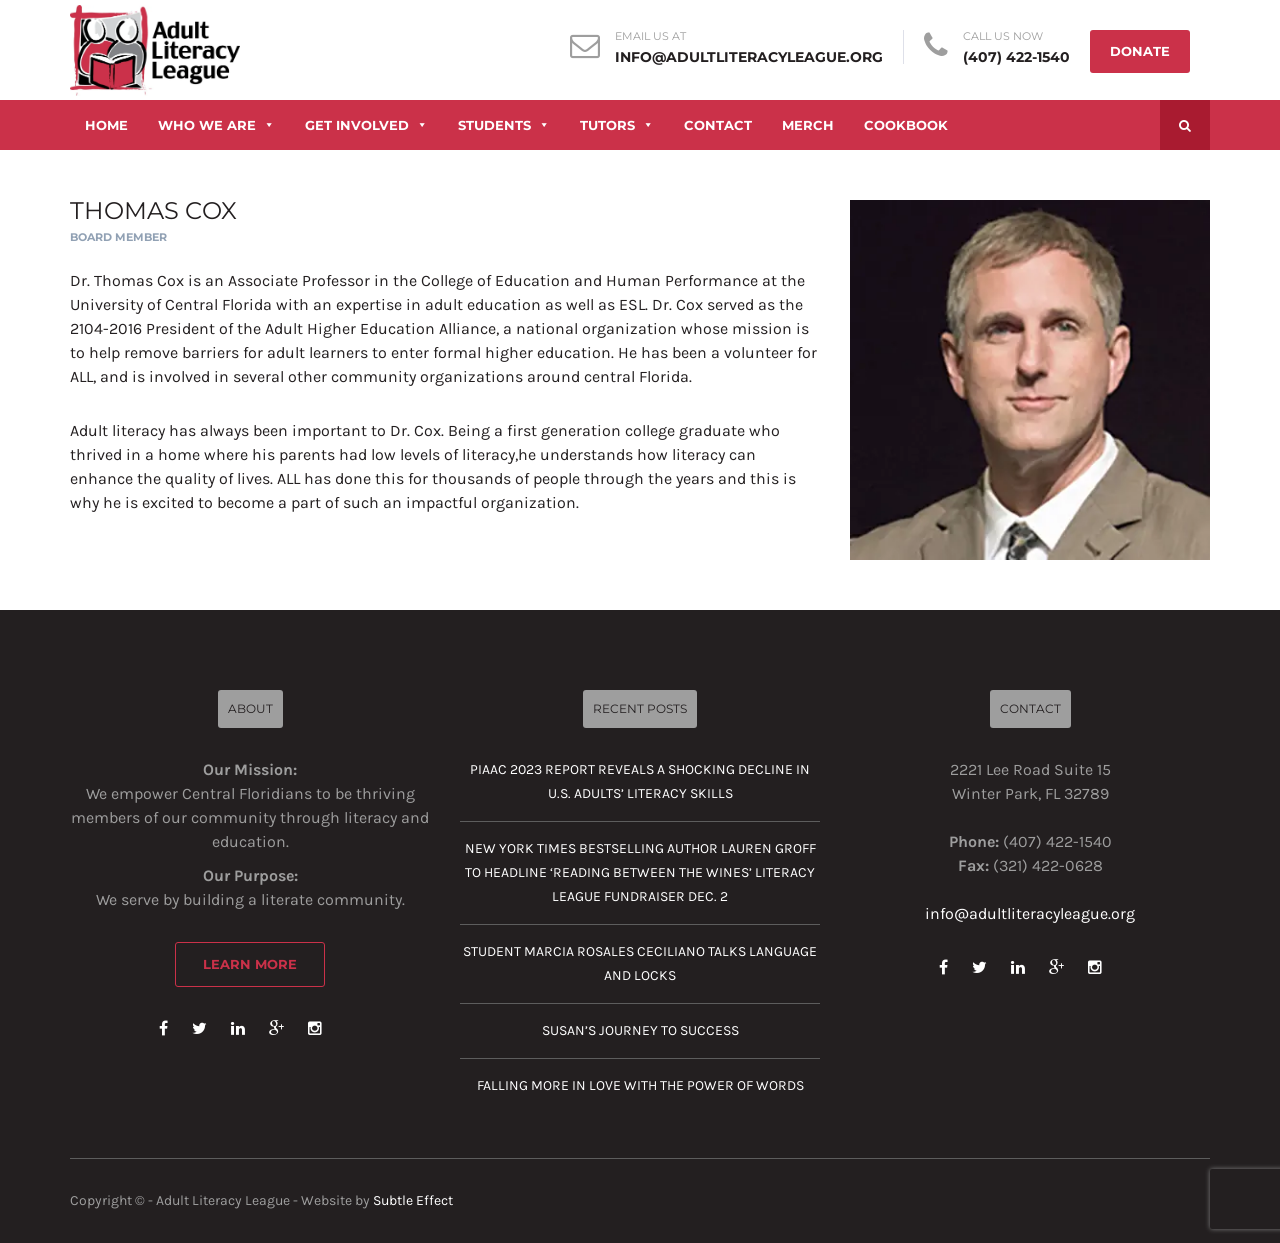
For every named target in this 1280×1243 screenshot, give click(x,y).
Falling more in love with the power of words (640, 1085)
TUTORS (617, 125)
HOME (106, 125)
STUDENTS (504, 125)
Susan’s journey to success (640, 1030)
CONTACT (718, 125)
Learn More (250, 964)
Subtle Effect (413, 1200)
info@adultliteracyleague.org (749, 57)
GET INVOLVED (366, 125)
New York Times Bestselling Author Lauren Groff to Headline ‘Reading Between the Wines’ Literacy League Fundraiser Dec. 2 (640, 872)
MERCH (808, 125)
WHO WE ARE (216, 125)
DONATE (1140, 51)
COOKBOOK (906, 125)
